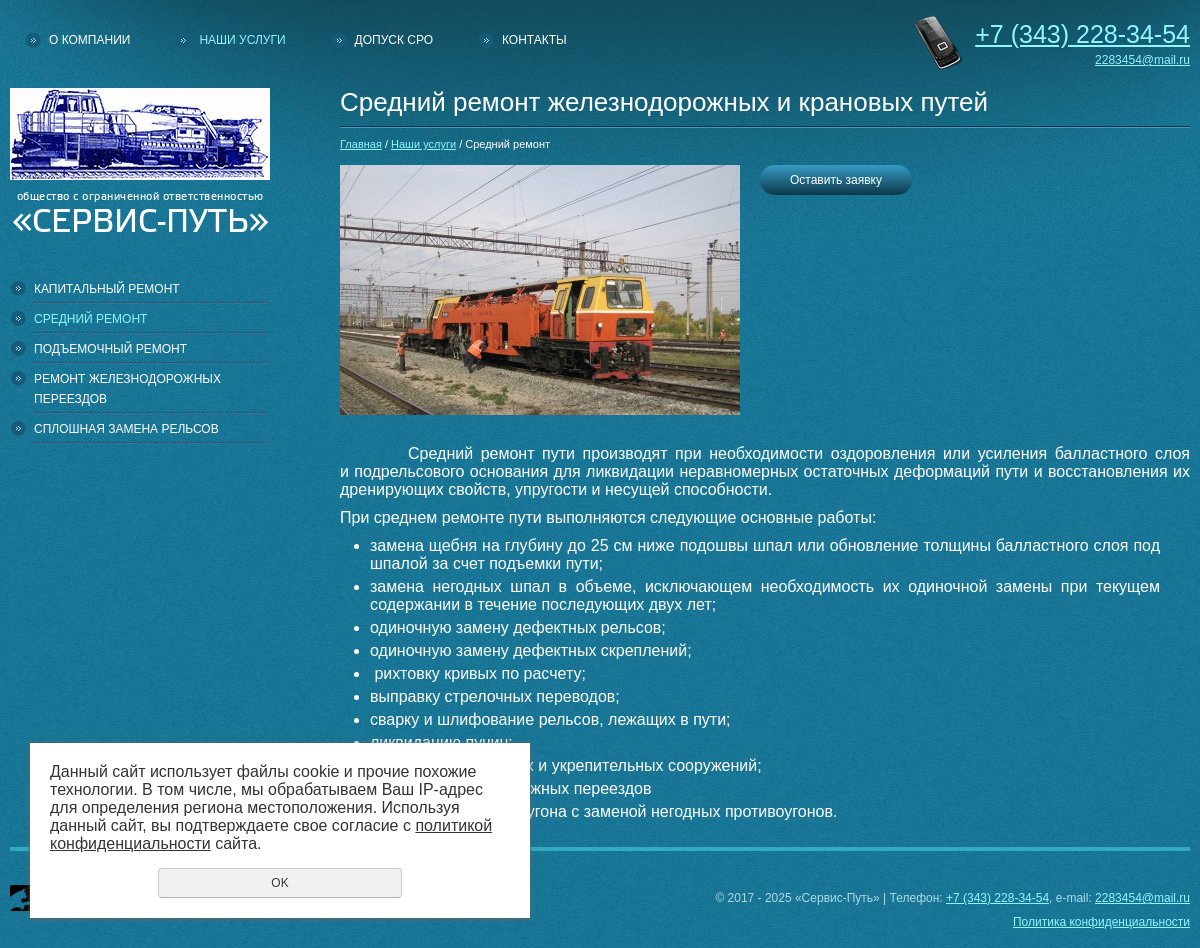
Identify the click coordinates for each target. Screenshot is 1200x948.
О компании (89, 40)
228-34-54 (1082, 34)
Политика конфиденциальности (1101, 922)
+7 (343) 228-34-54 (997, 898)
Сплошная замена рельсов (126, 429)
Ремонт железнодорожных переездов (127, 389)
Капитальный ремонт (107, 289)
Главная (361, 144)
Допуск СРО (394, 40)
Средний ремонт (90, 319)
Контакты (534, 40)
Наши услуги (242, 40)
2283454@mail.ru (1142, 60)
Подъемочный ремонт (110, 349)
